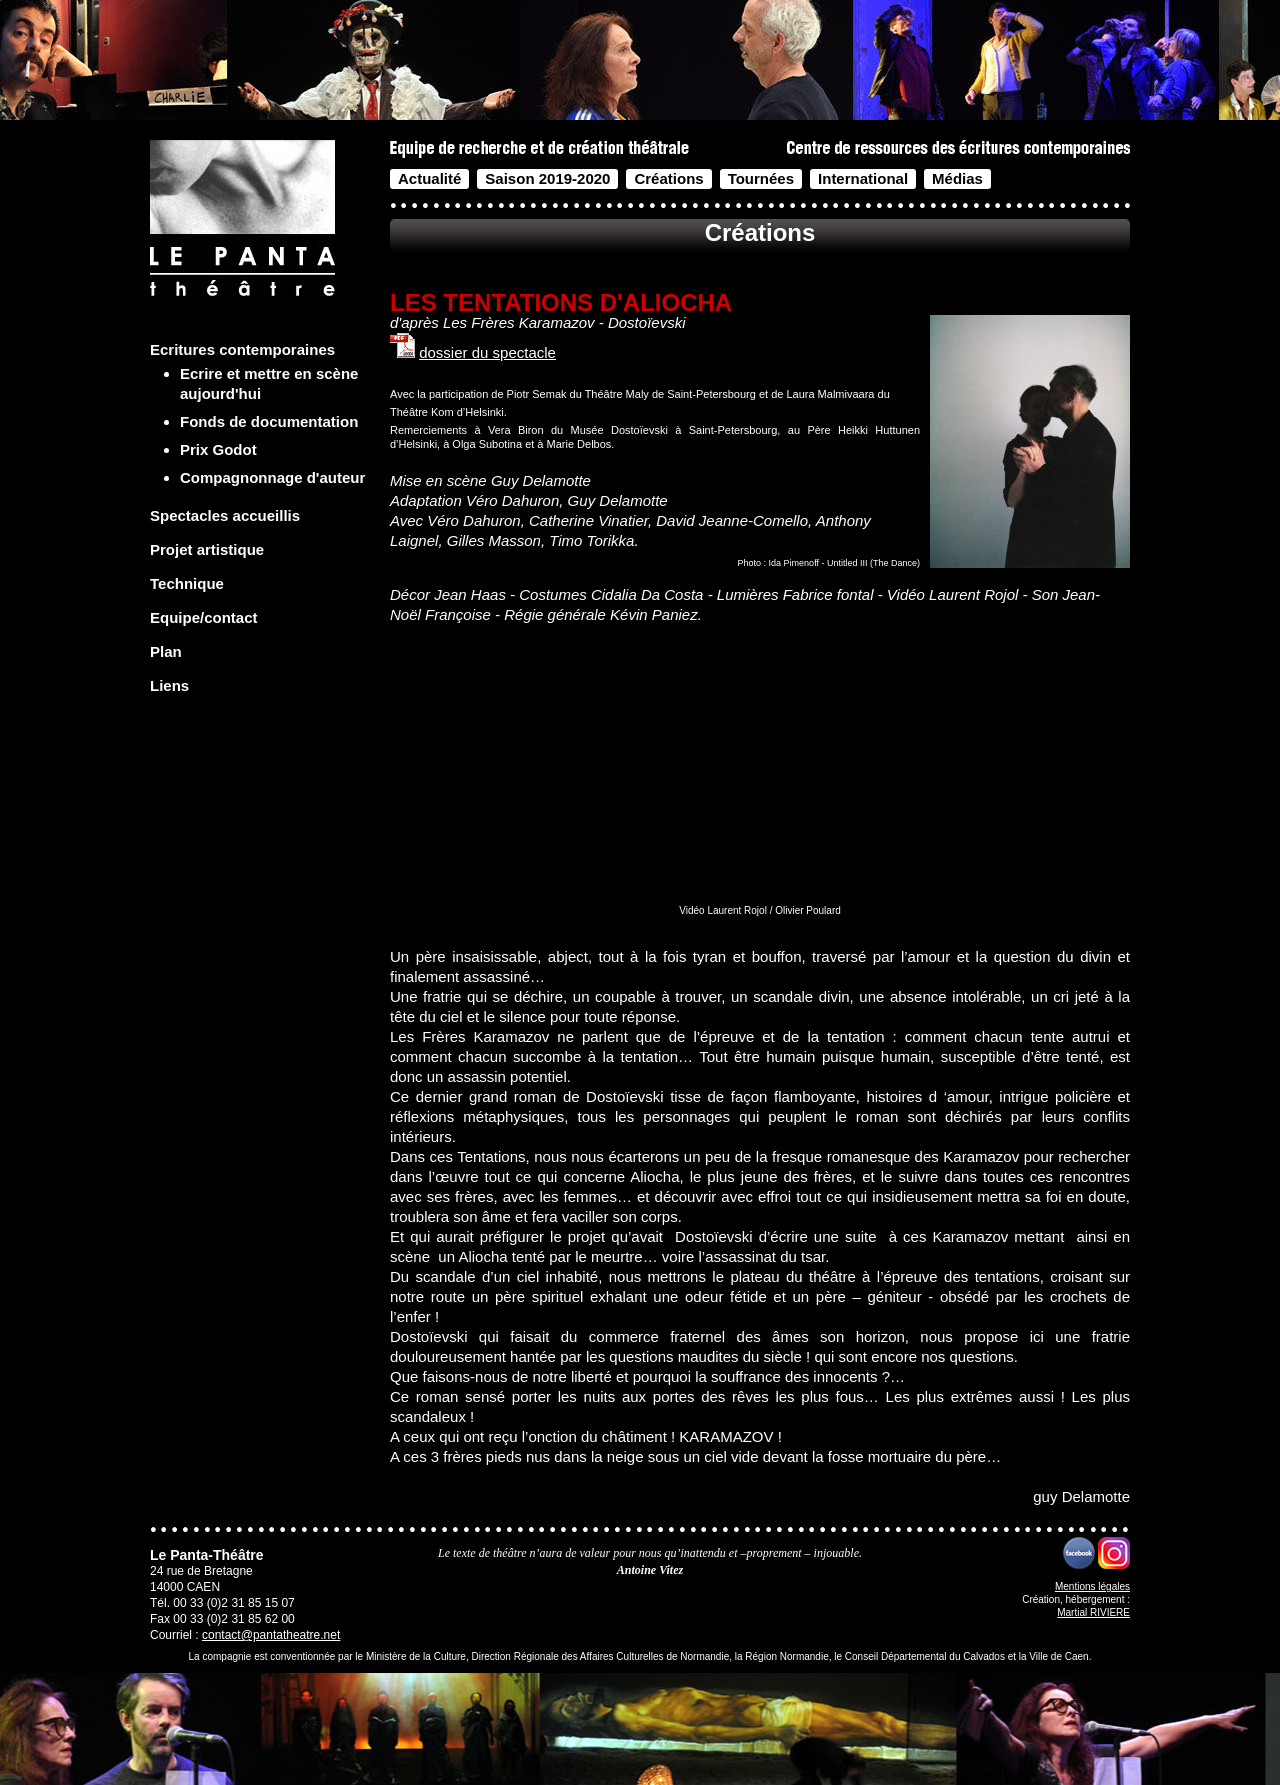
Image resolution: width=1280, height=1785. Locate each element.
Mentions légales (1092, 1586)
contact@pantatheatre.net (271, 1635)
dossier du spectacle (487, 352)
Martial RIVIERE (1093, 1612)
